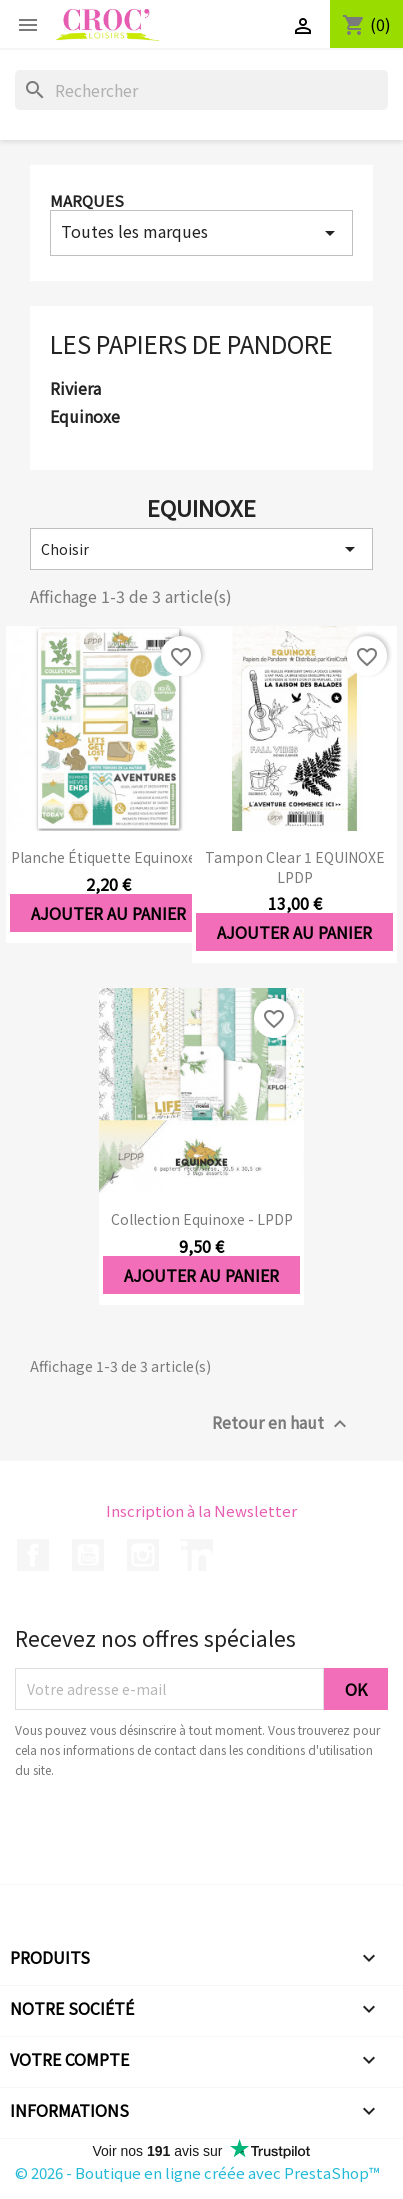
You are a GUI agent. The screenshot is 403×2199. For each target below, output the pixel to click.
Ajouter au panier (108, 913)
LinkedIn (197, 1555)
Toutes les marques (201, 232)
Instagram (143, 1555)
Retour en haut (282, 1423)
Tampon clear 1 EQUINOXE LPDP (295, 867)
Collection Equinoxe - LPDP (202, 1219)
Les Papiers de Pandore (191, 343)
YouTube (88, 1555)
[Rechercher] (201, 90)
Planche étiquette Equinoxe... (108, 857)
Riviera (75, 389)
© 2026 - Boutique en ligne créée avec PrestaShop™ (197, 2172)
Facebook (33, 1555)
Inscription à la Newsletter (201, 1510)
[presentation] (182, 1835)
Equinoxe (85, 417)
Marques (87, 200)
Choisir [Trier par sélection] (201, 549)
